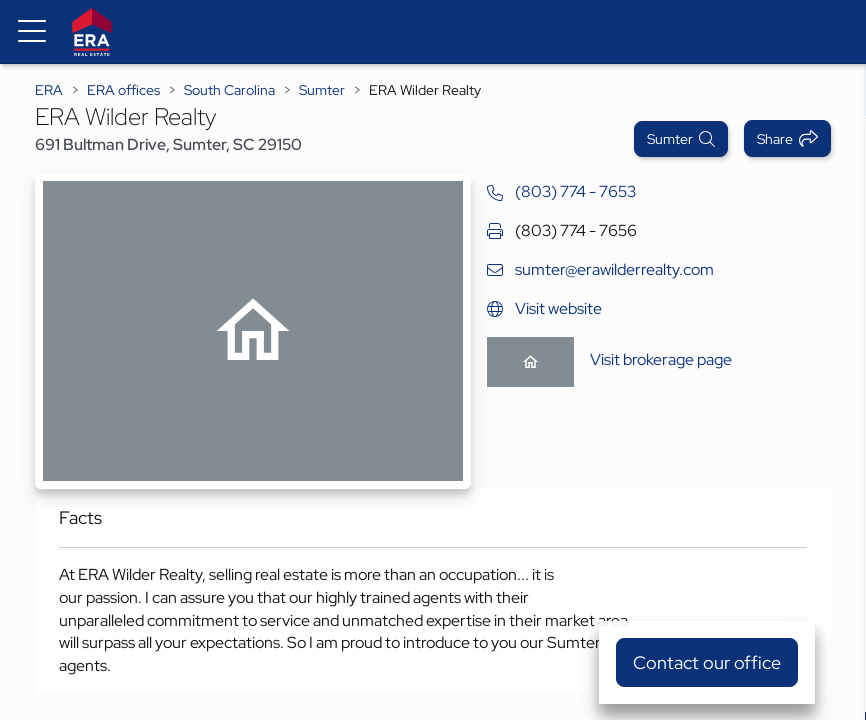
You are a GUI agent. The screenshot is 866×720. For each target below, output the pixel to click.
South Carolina (229, 90)
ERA (49, 90)
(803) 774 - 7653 (575, 191)
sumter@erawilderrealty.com (614, 269)
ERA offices (123, 90)
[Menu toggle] (32, 32)
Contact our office (707, 662)
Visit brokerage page (661, 359)
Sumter (322, 90)
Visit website (558, 308)
